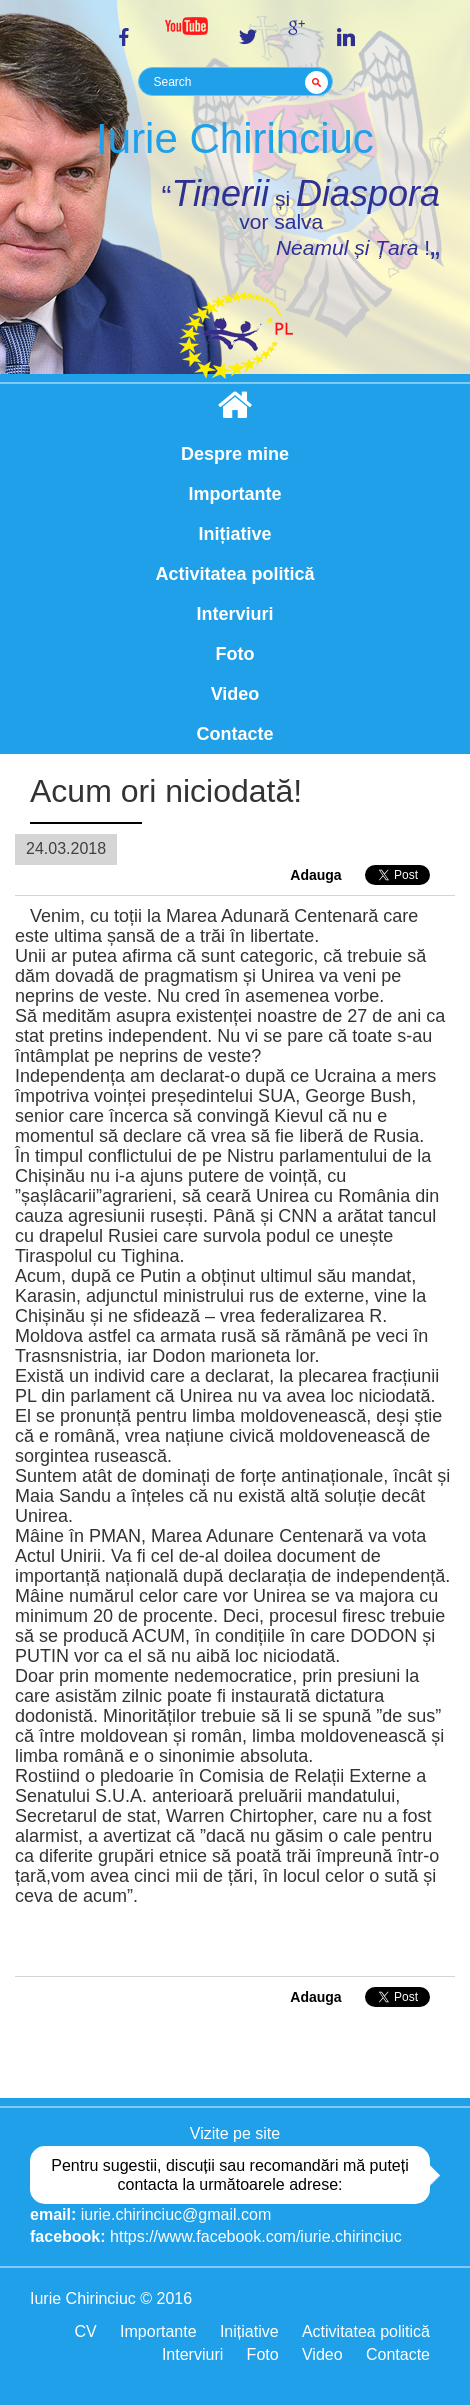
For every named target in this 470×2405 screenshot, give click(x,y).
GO (320, 82)
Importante (234, 494)
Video (235, 694)
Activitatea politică (234, 574)
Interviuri (234, 614)
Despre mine (235, 454)
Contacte (234, 734)
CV (85, 2331)
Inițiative (234, 534)
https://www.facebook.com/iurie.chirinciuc (256, 2236)
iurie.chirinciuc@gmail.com (176, 2214)
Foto (235, 654)
